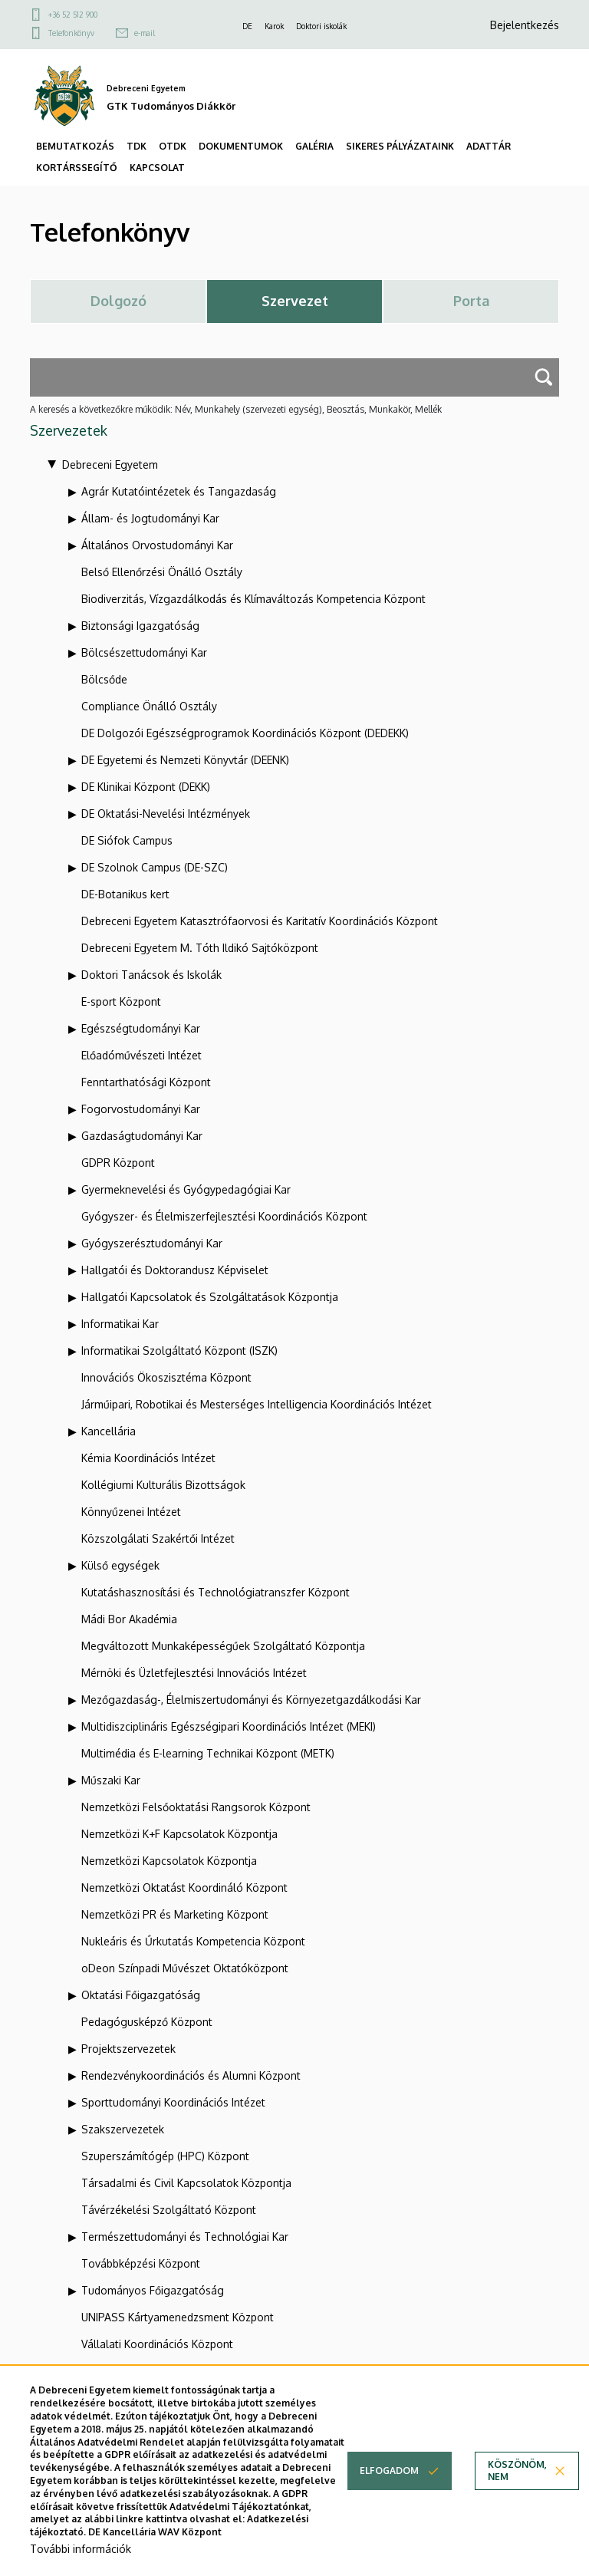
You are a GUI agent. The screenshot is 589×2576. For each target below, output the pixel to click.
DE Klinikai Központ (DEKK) (145, 786)
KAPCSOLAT (157, 167)
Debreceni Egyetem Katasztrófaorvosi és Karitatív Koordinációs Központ (259, 920)
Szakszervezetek (122, 2129)
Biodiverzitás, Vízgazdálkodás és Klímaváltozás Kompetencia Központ (253, 598)
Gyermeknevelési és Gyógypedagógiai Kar (186, 1189)
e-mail (144, 33)
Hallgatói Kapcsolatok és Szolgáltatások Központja (209, 1296)
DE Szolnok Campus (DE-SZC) (154, 867)
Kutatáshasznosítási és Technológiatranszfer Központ (215, 1592)
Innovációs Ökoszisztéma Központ (166, 1377)
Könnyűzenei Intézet (131, 1511)
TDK (136, 146)
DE (247, 26)
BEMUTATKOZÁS (75, 146)
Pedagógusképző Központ (146, 2021)
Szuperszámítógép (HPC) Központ (165, 2156)
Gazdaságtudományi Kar (141, 1135)
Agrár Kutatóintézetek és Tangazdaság (178, 491)
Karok (274, 26)
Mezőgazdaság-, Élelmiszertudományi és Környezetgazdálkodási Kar (251, 1699)
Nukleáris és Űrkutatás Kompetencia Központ (193, 1941)
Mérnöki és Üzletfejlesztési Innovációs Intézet (194, 1672)
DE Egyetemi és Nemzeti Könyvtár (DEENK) (185, 759)
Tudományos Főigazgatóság (152, 2290)
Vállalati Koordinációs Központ (157, 2343)
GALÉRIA (314, 146)
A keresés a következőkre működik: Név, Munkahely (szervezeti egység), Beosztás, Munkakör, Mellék (236, 409)
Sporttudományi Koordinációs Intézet (173, 2102)
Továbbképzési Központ (140, 2263)
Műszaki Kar (110, 1780)
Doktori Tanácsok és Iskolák (151, 974)
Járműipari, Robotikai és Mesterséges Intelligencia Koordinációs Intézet (256, 1404)
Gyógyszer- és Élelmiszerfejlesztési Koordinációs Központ (224, 1216)
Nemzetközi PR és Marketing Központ (174, 1914)
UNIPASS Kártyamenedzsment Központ (177, 2317)
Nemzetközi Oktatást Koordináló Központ (184, 1887)
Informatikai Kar (120, 1323)
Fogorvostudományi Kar (140, 1108)
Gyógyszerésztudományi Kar (151, 1243)
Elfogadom (389, 2493)
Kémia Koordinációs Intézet (148, 1457)
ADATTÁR (488, 146)
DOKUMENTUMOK (241, 146)
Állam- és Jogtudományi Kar (150, 518)
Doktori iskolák (321, 26)
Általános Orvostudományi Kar (157, 545)
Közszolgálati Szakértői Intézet (158, 1538)
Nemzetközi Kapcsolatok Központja (169, 1860)
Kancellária (108, 1431)
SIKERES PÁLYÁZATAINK (400, 146)
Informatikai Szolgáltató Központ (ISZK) (179, 1350)
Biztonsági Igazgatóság (140, 625)
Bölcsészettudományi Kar (144, 652)
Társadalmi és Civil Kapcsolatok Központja (186, 2182)
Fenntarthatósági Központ (146, 1082)
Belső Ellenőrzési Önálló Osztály (161, 571)
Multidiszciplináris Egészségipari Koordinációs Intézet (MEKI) (228, 1726)
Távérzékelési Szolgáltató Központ (168, 2209)
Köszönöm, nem (517, 2493)
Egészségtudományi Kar (140, 1028)
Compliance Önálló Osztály (149, 706)
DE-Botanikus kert (125, 894)
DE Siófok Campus (127, 840)
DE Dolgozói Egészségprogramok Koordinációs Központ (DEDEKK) (245, 733)
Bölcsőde (104, 679)
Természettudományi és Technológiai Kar (184, 2236)
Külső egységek (120, 1565)
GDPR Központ (118, 1162)
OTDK (172, 146)
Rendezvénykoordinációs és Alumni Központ (191, 2075)
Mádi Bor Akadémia (129, 1619)
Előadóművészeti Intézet (141, 1055)
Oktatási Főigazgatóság (140, 1994)
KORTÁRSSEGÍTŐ (76, 167)
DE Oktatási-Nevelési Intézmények (165, 813)
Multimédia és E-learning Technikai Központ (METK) (207, 1753)
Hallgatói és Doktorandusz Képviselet (174, 1269)
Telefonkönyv (71, 33)
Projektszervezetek (128, 2048)
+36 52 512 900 (72, 14)
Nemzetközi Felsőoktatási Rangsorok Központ (196, 1806)
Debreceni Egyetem (110, 464)
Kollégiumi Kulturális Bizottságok (163, 1484)
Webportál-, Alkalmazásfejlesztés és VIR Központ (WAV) (219, 2370)
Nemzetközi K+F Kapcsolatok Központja (179, 1833)
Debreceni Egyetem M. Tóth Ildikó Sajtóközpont (199, 947)
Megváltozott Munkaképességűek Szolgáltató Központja (223, 1645)
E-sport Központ (121, 1001)
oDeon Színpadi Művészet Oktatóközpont (184, 1968)
